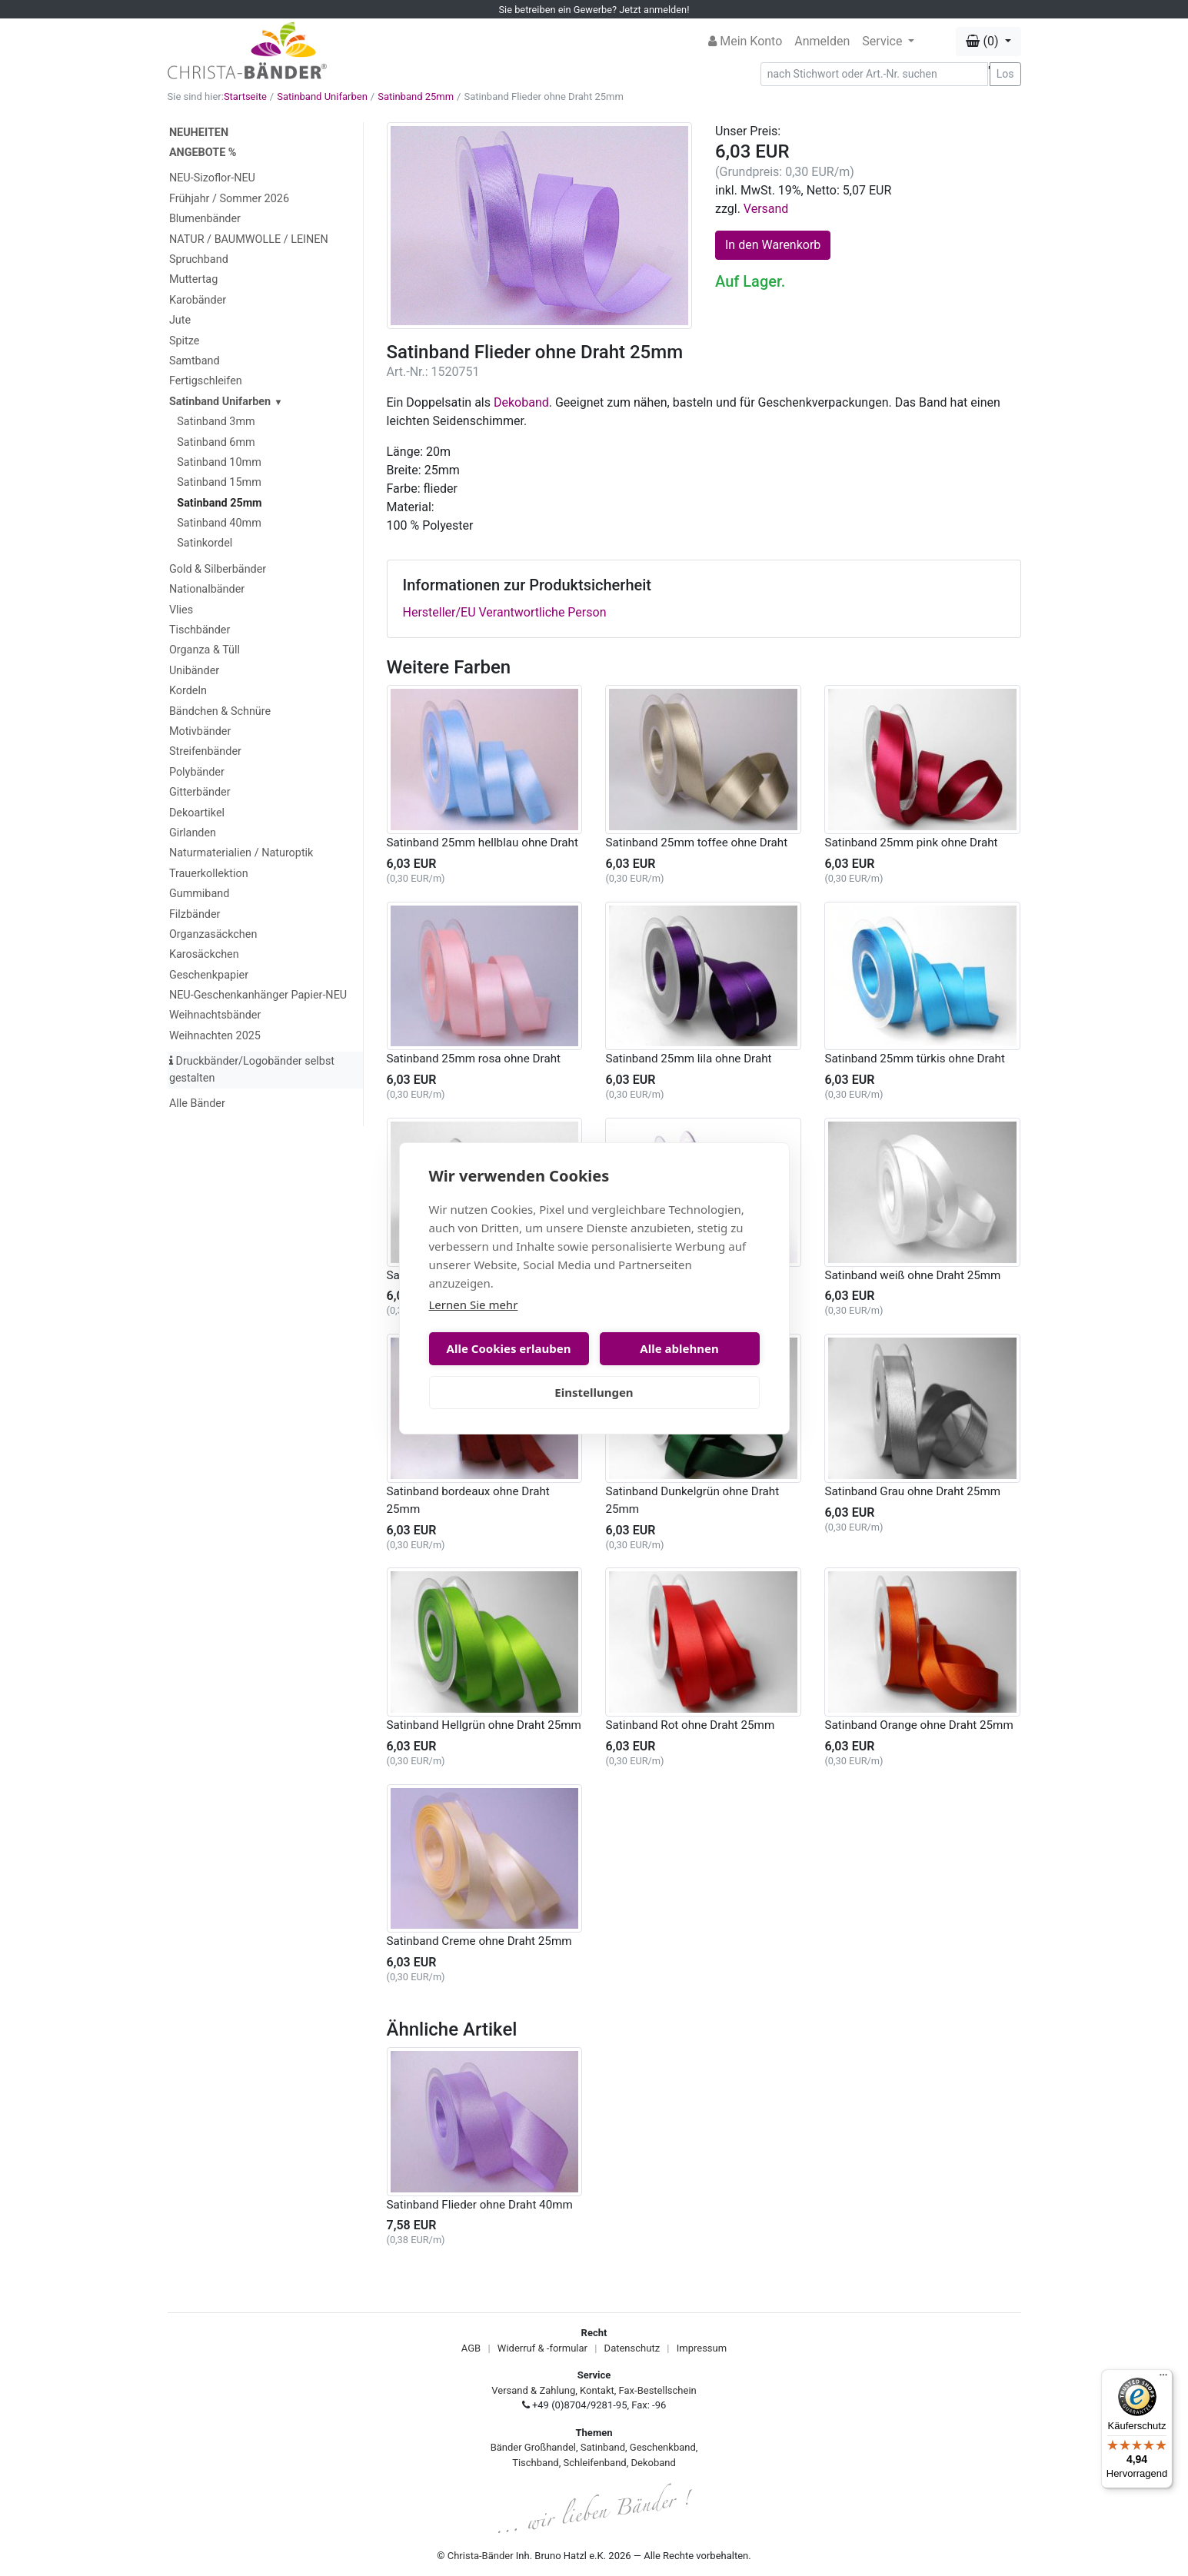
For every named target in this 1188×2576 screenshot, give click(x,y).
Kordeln (188, 690)
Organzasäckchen (213, 934)
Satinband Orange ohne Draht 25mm (918, 1725)
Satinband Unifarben (322, 96)
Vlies (181, 610)
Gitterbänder (200, 792)
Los (1005, 74)
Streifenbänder (205, 751)
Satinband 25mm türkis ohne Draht (914, 1058)
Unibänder (194, 670)
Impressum (702, 2348)
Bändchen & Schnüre (220, 711)
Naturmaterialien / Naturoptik (241, 852)
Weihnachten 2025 (215, 1035)
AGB (471, 2348)
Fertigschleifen (205, 380)
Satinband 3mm (216, 421)
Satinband (603, 2447)
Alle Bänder (197, 1103)
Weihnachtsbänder (215, 1015)
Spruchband (198, 259)
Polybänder (197, 772)
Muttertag (193, 279)
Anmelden (822, 41)
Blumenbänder (205, 218)
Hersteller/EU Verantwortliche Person (505, 612)
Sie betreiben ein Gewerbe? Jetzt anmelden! (594, 9)
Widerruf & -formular (542, 2348)
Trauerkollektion (208, 873)
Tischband (535, 2462)
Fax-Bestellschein (658, 2390)
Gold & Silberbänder (217, 569)
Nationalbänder (207, 589)
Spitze (184, 340)
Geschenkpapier (208, 975)
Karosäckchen (204, 954)
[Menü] (1163, 2378)
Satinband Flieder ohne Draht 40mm (480, 2205)
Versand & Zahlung (533, 2390)
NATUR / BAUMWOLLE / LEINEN (248, 239)
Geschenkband (663, 2447)
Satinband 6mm (216, 442)
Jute (180, 320)
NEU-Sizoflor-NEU (212, 177)
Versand (766, 208)
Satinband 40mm (219, 523)
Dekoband (521, 402)
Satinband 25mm (416, 96)
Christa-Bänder (481, 2555)
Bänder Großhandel (533, 2447)
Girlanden (192, 832)
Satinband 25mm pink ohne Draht (910, 842)
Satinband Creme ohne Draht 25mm (479, 1941)
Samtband (194, 360)
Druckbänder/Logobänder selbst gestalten (251, 1070)
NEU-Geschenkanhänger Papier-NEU (258, 995)
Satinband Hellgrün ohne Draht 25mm (484, 1725)
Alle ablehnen (679, 1348)
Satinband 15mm (219, 482)
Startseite (245, 96)
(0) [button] (983, 41)
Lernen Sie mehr (473, 1304)
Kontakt (597, 2390)
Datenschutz (632, 2348)
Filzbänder (195, 914)
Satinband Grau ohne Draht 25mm (912, 1491)
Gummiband (199, 893)
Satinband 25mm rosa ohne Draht (474, 1058)
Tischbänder (199, 630)
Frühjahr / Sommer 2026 (229, 198)
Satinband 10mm (219, 462)
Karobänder (197, 300)
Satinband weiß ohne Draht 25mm (912, 1275)
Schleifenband (594, 2462)
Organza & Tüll (204, 649)
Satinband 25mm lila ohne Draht (688, 1058)
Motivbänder (200, 731)
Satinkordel (204, 543)
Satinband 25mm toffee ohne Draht (696, 842)
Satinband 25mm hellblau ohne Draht (482, 842)
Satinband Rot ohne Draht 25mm (689, 1725)
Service (883, 41)
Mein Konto (745, 41)
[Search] (874, 74)
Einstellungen (593, 1392)
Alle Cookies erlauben (509, 1348)
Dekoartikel (197, 812)
